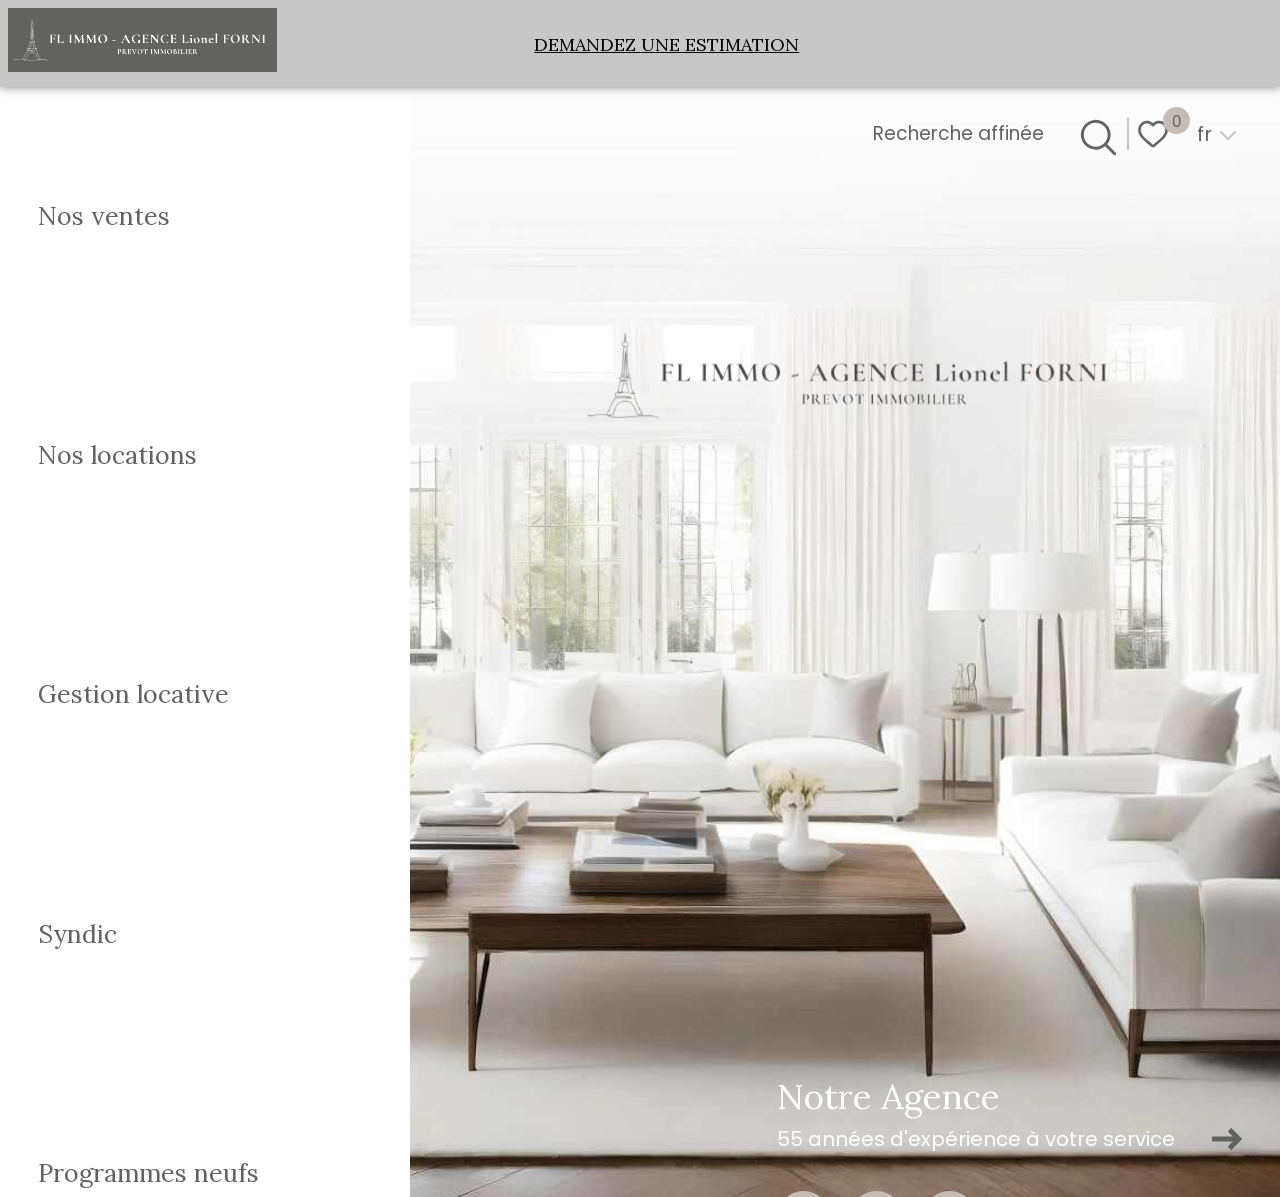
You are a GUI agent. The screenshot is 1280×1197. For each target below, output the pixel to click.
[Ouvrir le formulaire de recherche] (1095, 134)
